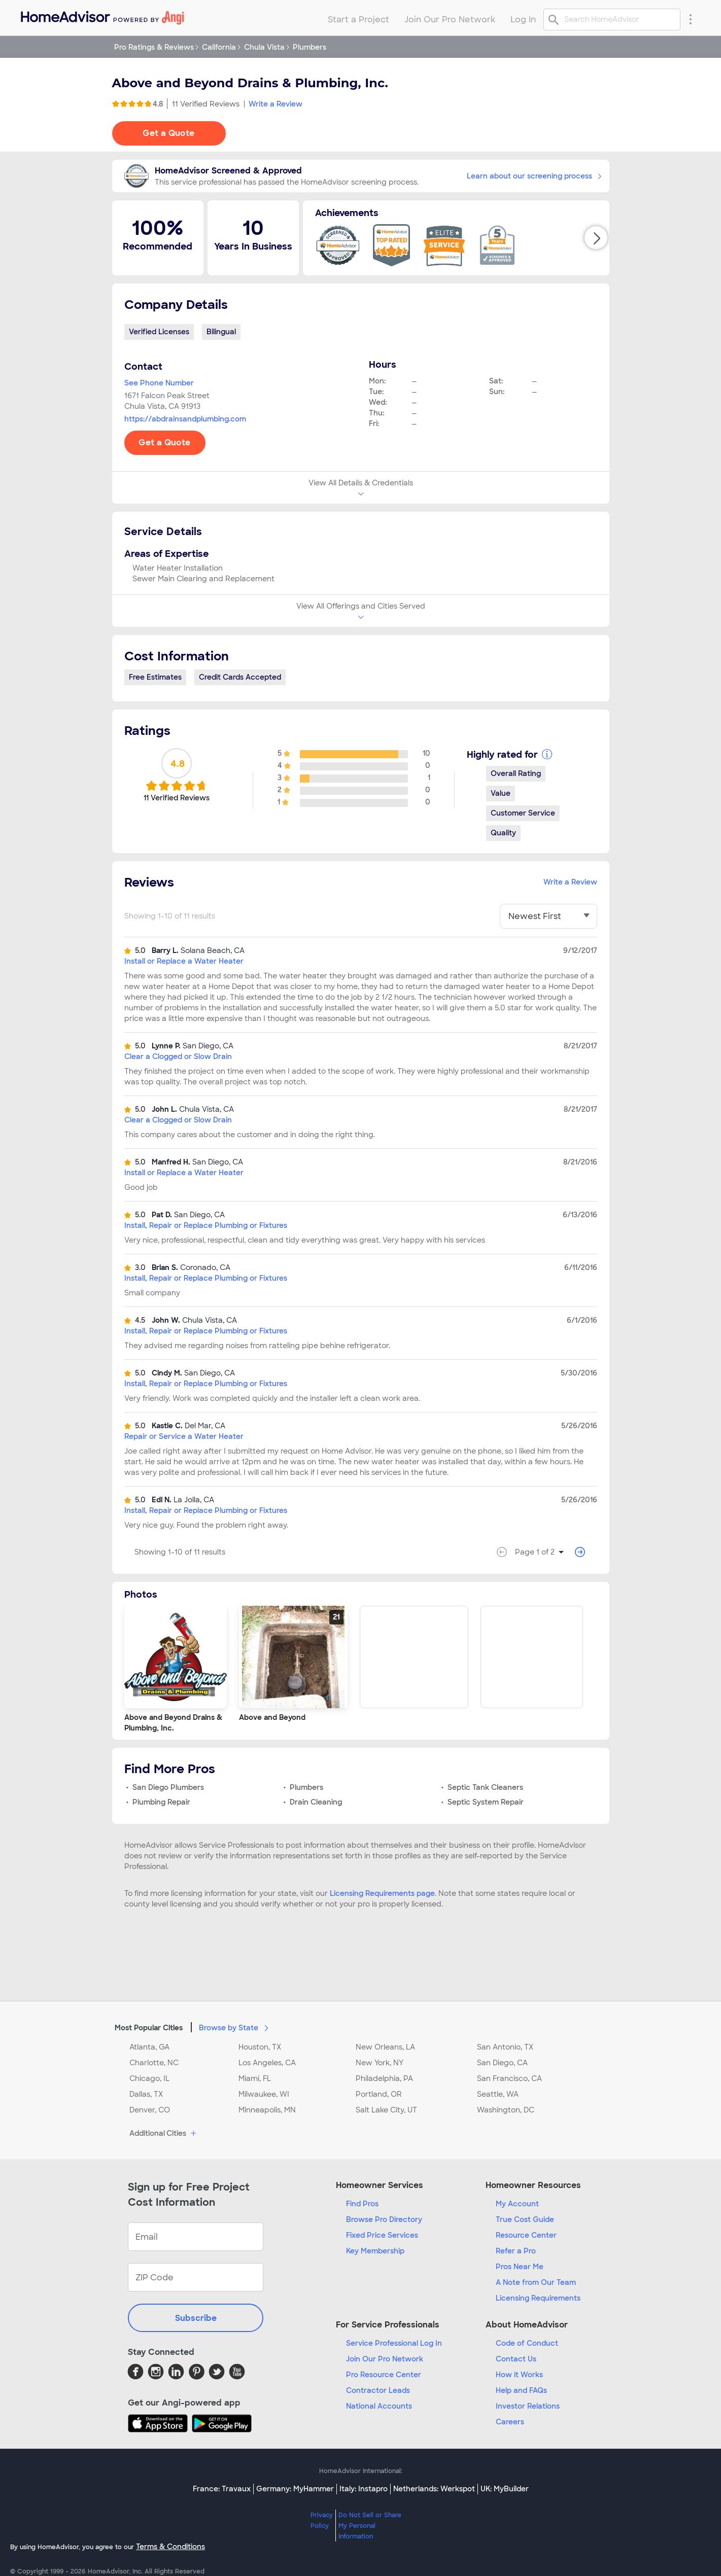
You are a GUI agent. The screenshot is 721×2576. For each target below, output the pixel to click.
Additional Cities (164, 2134)
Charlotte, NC (154, 2062)
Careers (510, 2421)
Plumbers (306, 1787)
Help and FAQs (521, 2390)
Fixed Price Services (382, 2235)
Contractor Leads (378, 2390)
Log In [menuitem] (523, 19)
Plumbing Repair (161, 1802)
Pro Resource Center (383, 2374)
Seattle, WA (498, 2094)
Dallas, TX (146, 2094)
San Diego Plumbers (168, 1787)
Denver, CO (149, 2109)
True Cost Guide (525, 2219)
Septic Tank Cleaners (485, 1787)
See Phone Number (159, 382)
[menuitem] (101, 15)
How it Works (519, 2374)
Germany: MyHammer (295, 2488)
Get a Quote (168, 133)
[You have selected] (548, 916)
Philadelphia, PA (384, 2078)
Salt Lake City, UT (386, 2109)
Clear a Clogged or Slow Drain (178, 1056)
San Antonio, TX (505, 2047)
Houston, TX (259, 2047)
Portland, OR (379, 2094)
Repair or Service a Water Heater (184, 1436)
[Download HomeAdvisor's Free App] (160, 2423)
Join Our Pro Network (384, 2358)
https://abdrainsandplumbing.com (185, 419)
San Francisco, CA (509, 2078)
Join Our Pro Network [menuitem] (449, 19)
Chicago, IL (149, 2078)
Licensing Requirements (538, 2298)
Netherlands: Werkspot (434, 2488)
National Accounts (379, 2406)
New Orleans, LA (385, 2047)
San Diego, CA (502, 2062)
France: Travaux (222, 2488)
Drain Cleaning (316, 1802)
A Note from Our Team (536, 2282)
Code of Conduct (527, 2343)
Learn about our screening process (534, 176)
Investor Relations (528, 2406)
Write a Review (275, 104)
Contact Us (516, 2358)
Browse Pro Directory (384, 2219)
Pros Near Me (519, 2266)
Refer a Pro (516, 2250)
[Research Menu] (690, 19)
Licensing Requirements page (382, 1893)
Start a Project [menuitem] (358, 19)
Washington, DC (505, 2109)
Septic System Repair (486, 1802)
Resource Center (526, 2235)
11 (205, 104)
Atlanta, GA (149, 2047)
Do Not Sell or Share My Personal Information (369, 2525)
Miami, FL (254, 2078)
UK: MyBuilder (504, 2488)
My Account (517, 2203)
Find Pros (362, 2203)
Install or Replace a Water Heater (184, 961)
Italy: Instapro (363, 2488)
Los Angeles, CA (267, 2062)
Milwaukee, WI (263, 2094)
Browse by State (235, 2027)
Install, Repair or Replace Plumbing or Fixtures (205, 1225)
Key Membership (375, 2250)
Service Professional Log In (394, 2343)
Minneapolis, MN (267, 2109)
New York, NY (379, 2062)
